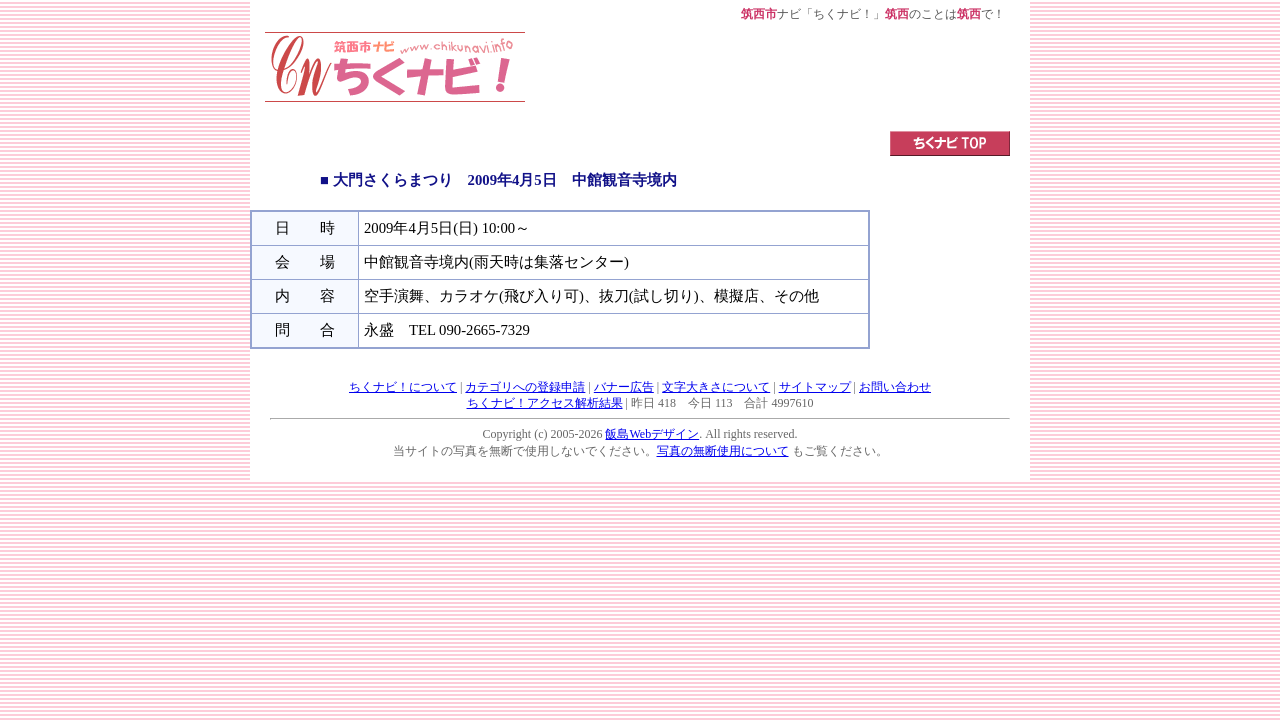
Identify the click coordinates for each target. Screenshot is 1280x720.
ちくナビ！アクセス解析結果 (545, 403)
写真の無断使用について (723, 451)
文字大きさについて (716, 387)
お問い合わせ (895, 387)
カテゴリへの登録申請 (525, 387)
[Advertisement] (768, 77)
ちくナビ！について (403, 387)
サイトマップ (815, 387)
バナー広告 (624, 387)
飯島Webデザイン (652, 434)
